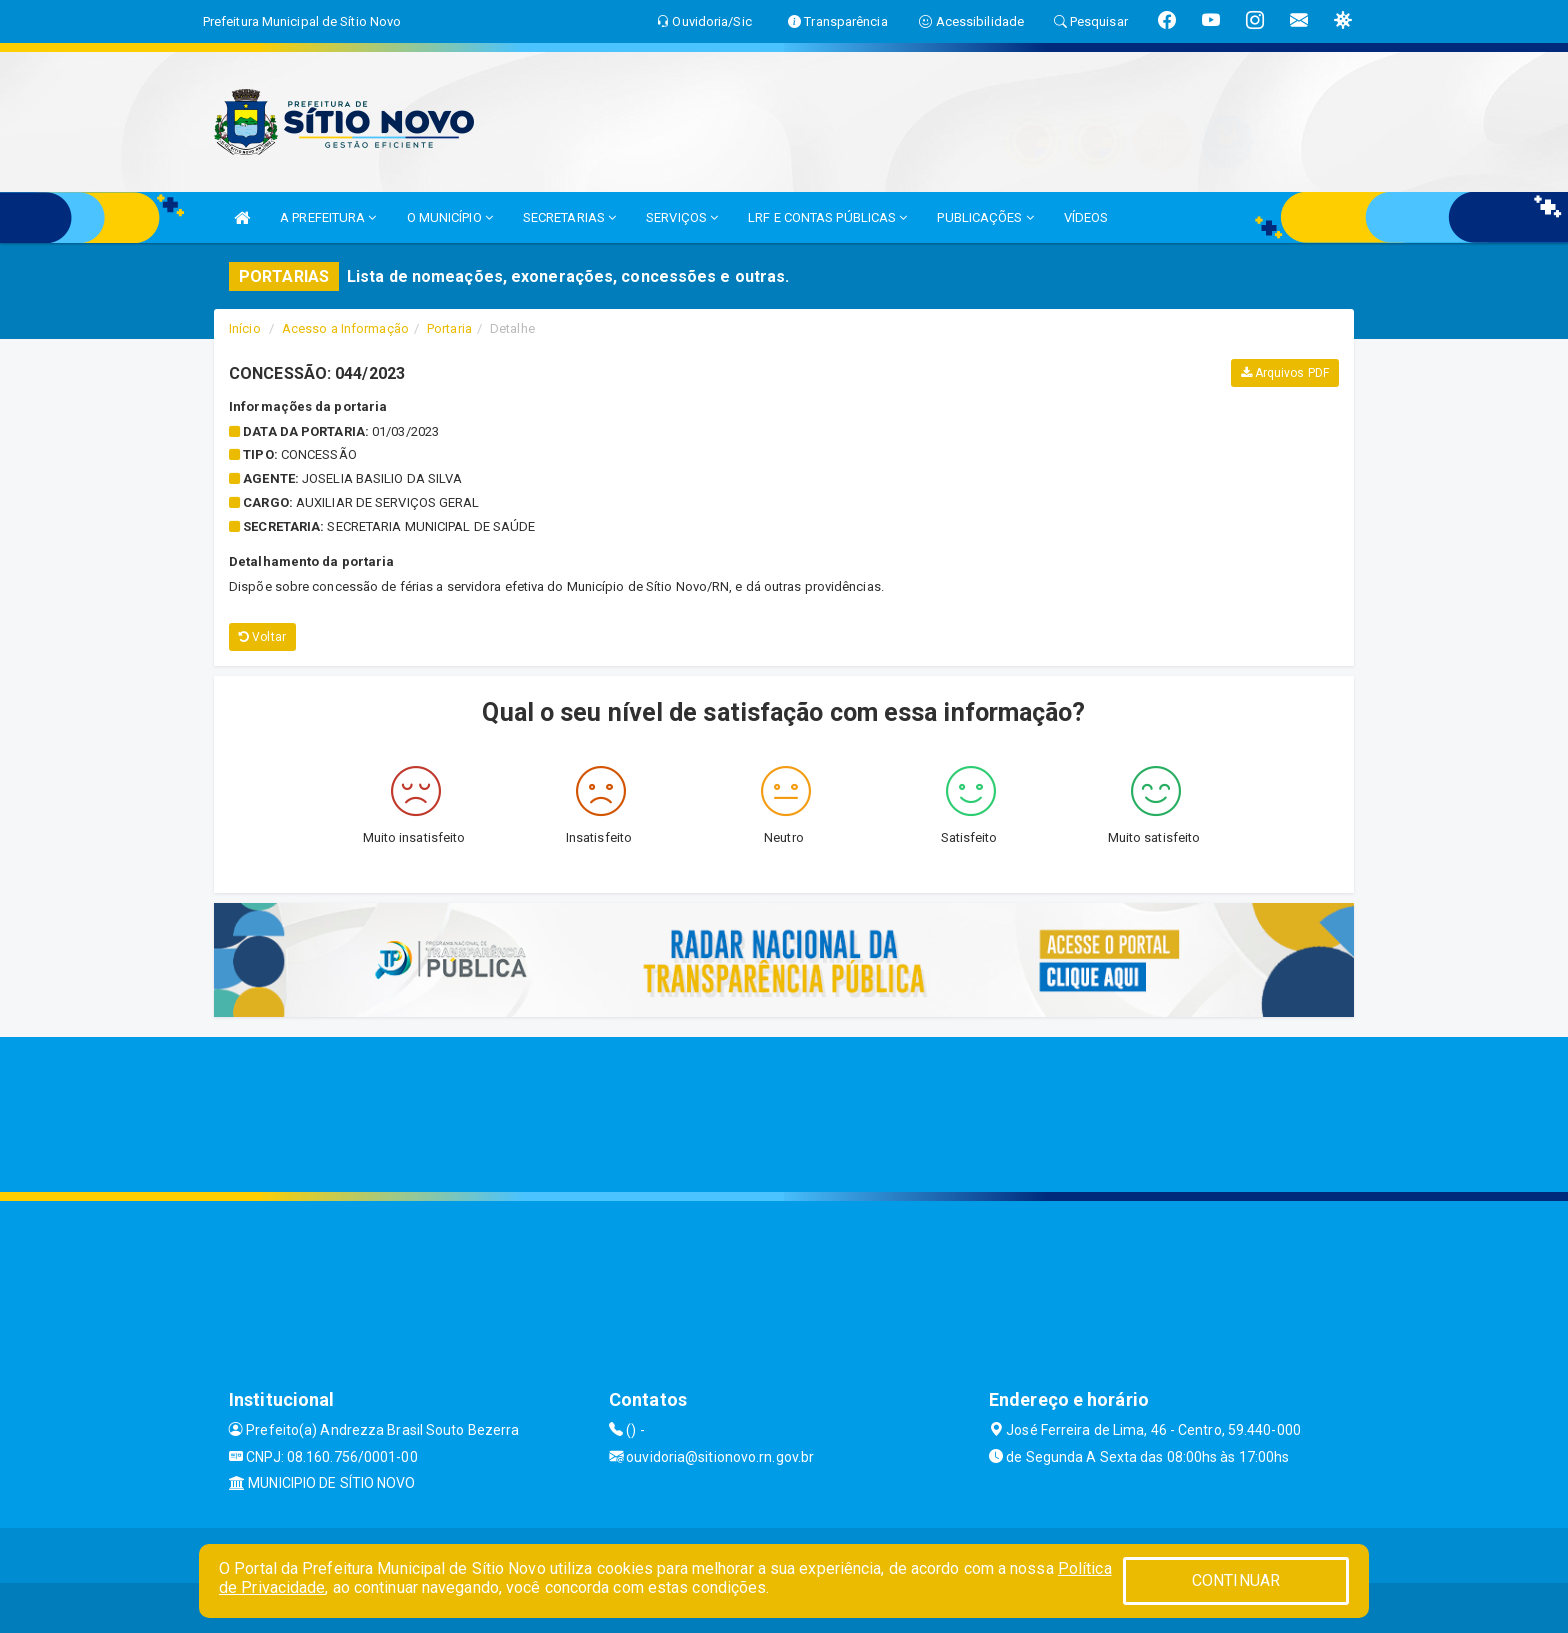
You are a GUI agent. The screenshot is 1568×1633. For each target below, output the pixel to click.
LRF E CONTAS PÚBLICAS (827, 217)
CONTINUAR (1236, 1580)
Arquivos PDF (1285, 373)
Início (245, 328)
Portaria (449, 328)
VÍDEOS (1086, 217)
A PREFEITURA (328, 217)
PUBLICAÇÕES (985, 217)
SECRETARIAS (569, 217)
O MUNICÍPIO (450, 217)
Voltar (262, 637)
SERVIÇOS (682, 217)
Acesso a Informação (345, 328)
